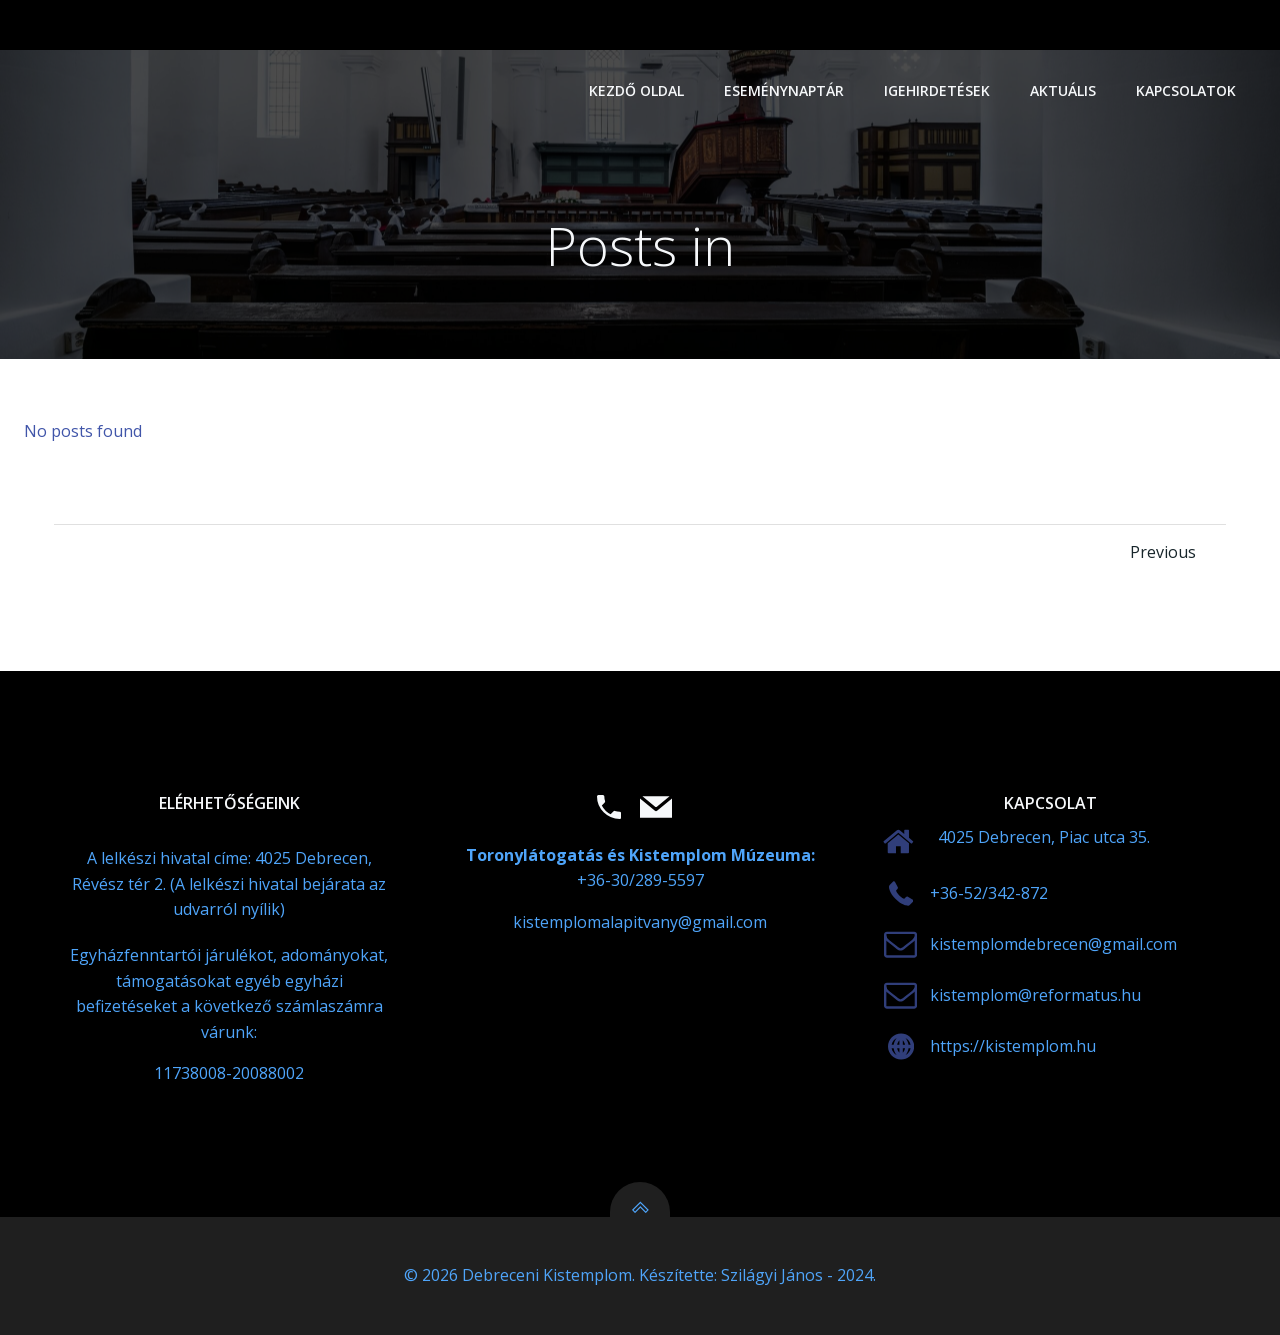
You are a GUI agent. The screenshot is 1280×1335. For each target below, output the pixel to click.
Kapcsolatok (1186, 90)
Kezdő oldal (636, 90)
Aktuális (1063, 90)
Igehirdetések (937, 90)
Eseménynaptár (784, 90)
